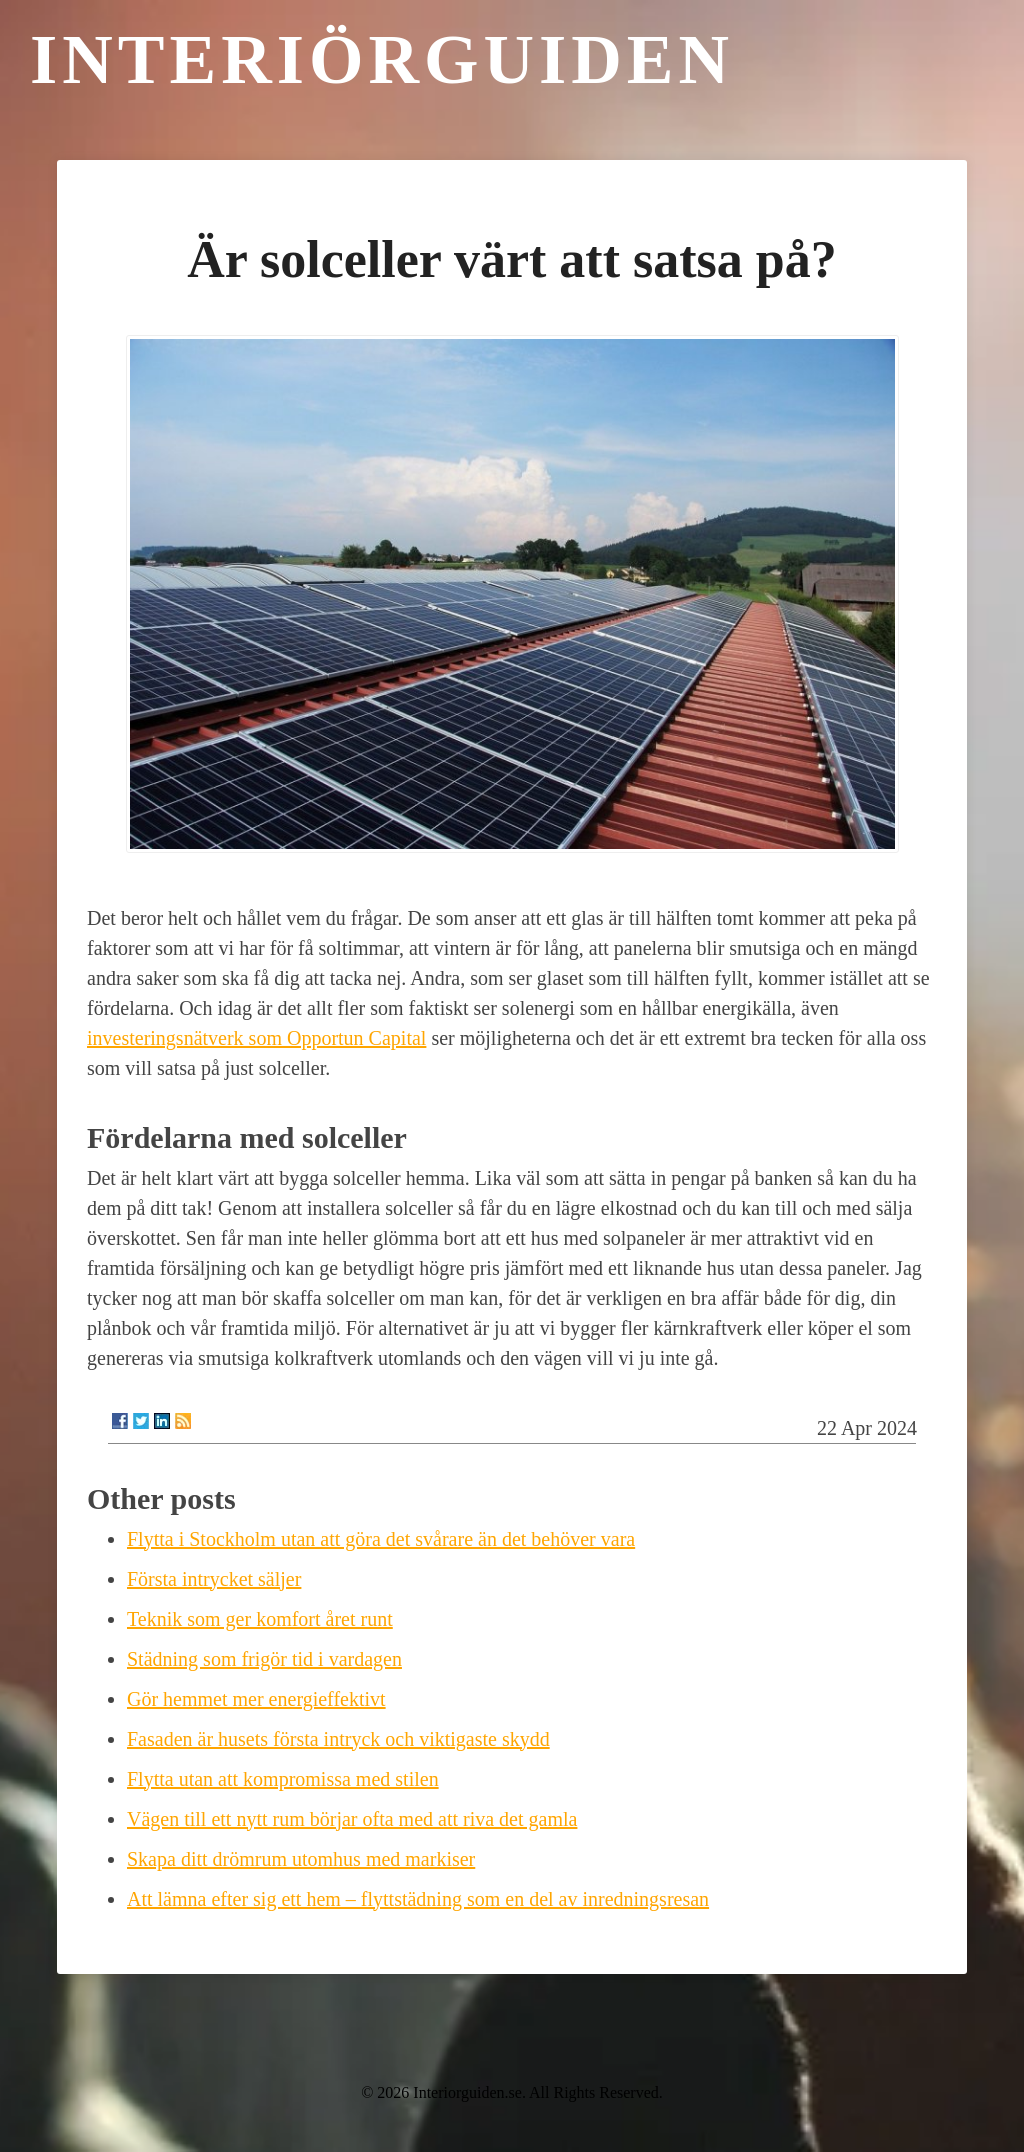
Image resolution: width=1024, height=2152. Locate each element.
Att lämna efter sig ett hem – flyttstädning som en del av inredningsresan (418, 1899)
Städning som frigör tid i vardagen (264, 1659)
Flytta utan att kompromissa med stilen (283, 1779)
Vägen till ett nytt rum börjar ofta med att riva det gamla (352, 1819)
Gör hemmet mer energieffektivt (256, 1699)
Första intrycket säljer (214, 1579)
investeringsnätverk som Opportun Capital (256, 1038)
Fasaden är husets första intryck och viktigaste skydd (338, 1739)
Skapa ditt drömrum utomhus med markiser (301, 1859)
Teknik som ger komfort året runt (260, 1619)
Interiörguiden (382, 59)
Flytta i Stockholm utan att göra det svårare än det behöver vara (381, 1539)
